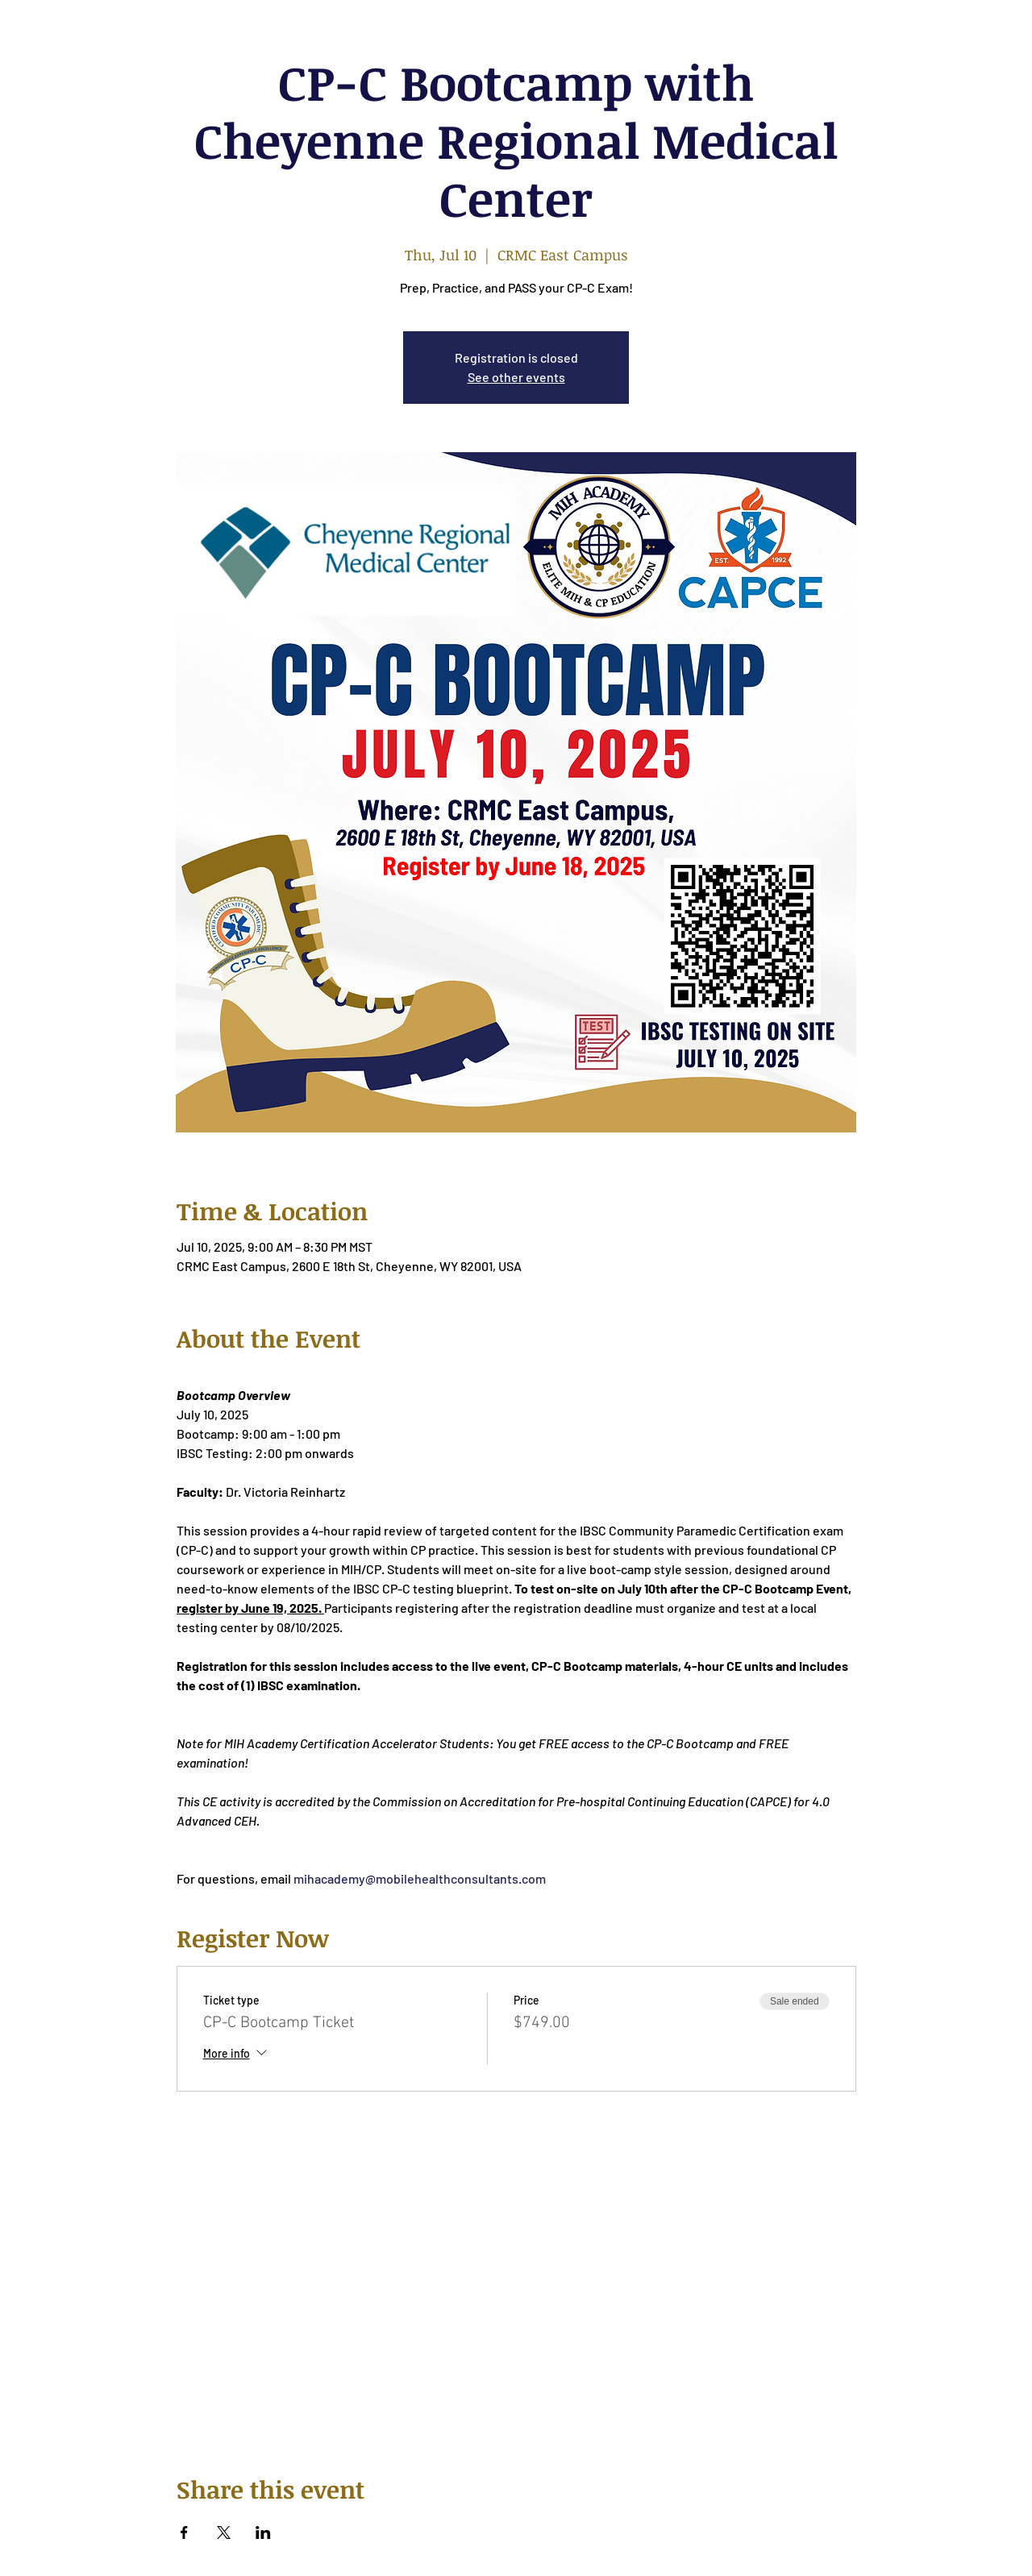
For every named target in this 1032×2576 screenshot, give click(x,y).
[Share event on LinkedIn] (263, 2532)
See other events (516, 376)
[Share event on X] (223, 2532)
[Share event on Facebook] (184, 2532)
